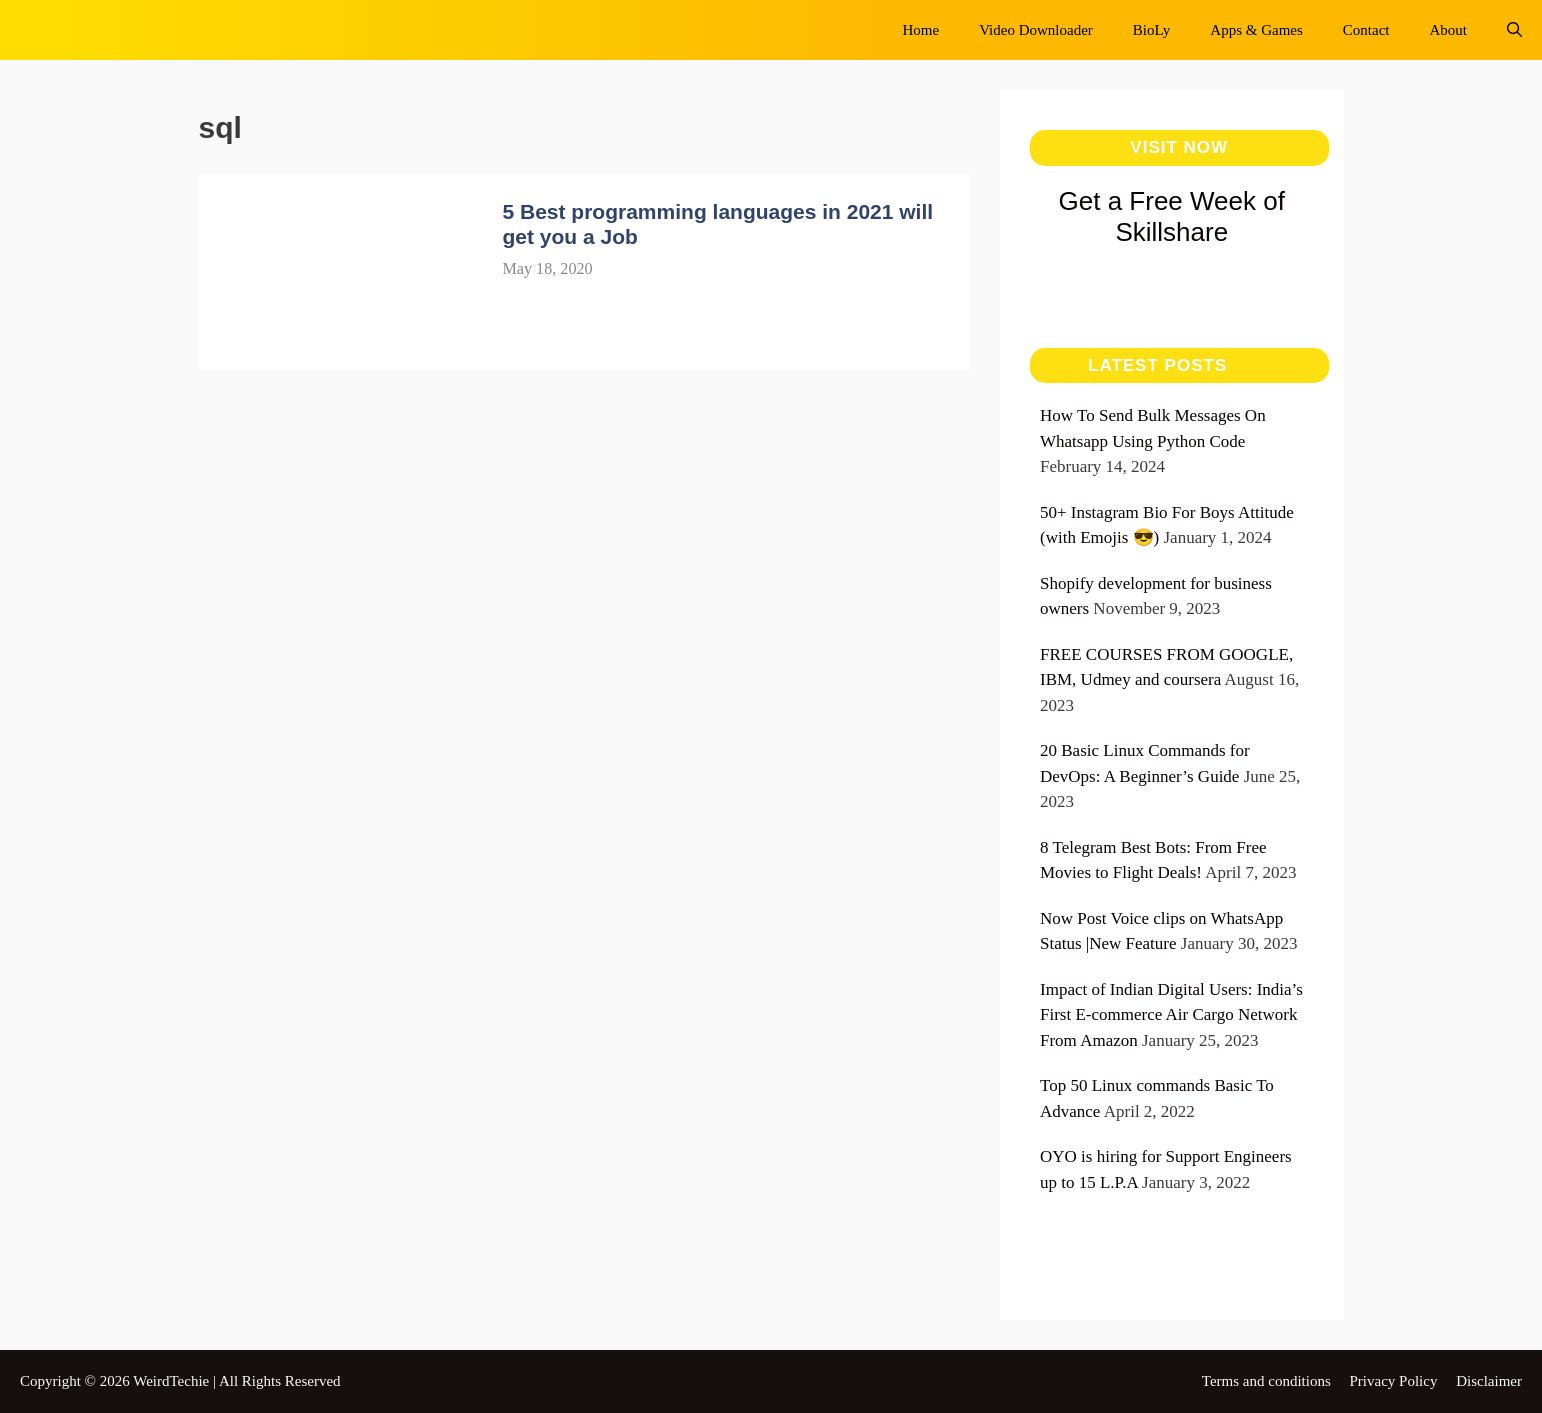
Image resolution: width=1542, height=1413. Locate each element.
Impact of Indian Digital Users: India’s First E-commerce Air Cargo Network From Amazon (1171, 1015)
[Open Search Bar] (1514, 30)
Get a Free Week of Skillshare (1172, 216)
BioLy (1152, 30)
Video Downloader (1036, 30)
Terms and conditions (1266, 1381)
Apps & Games (1256, 30)
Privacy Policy (1394, 1381)
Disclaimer (1489, 1381)
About (1449, 30)
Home (921, 30)
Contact (1366, 30)
